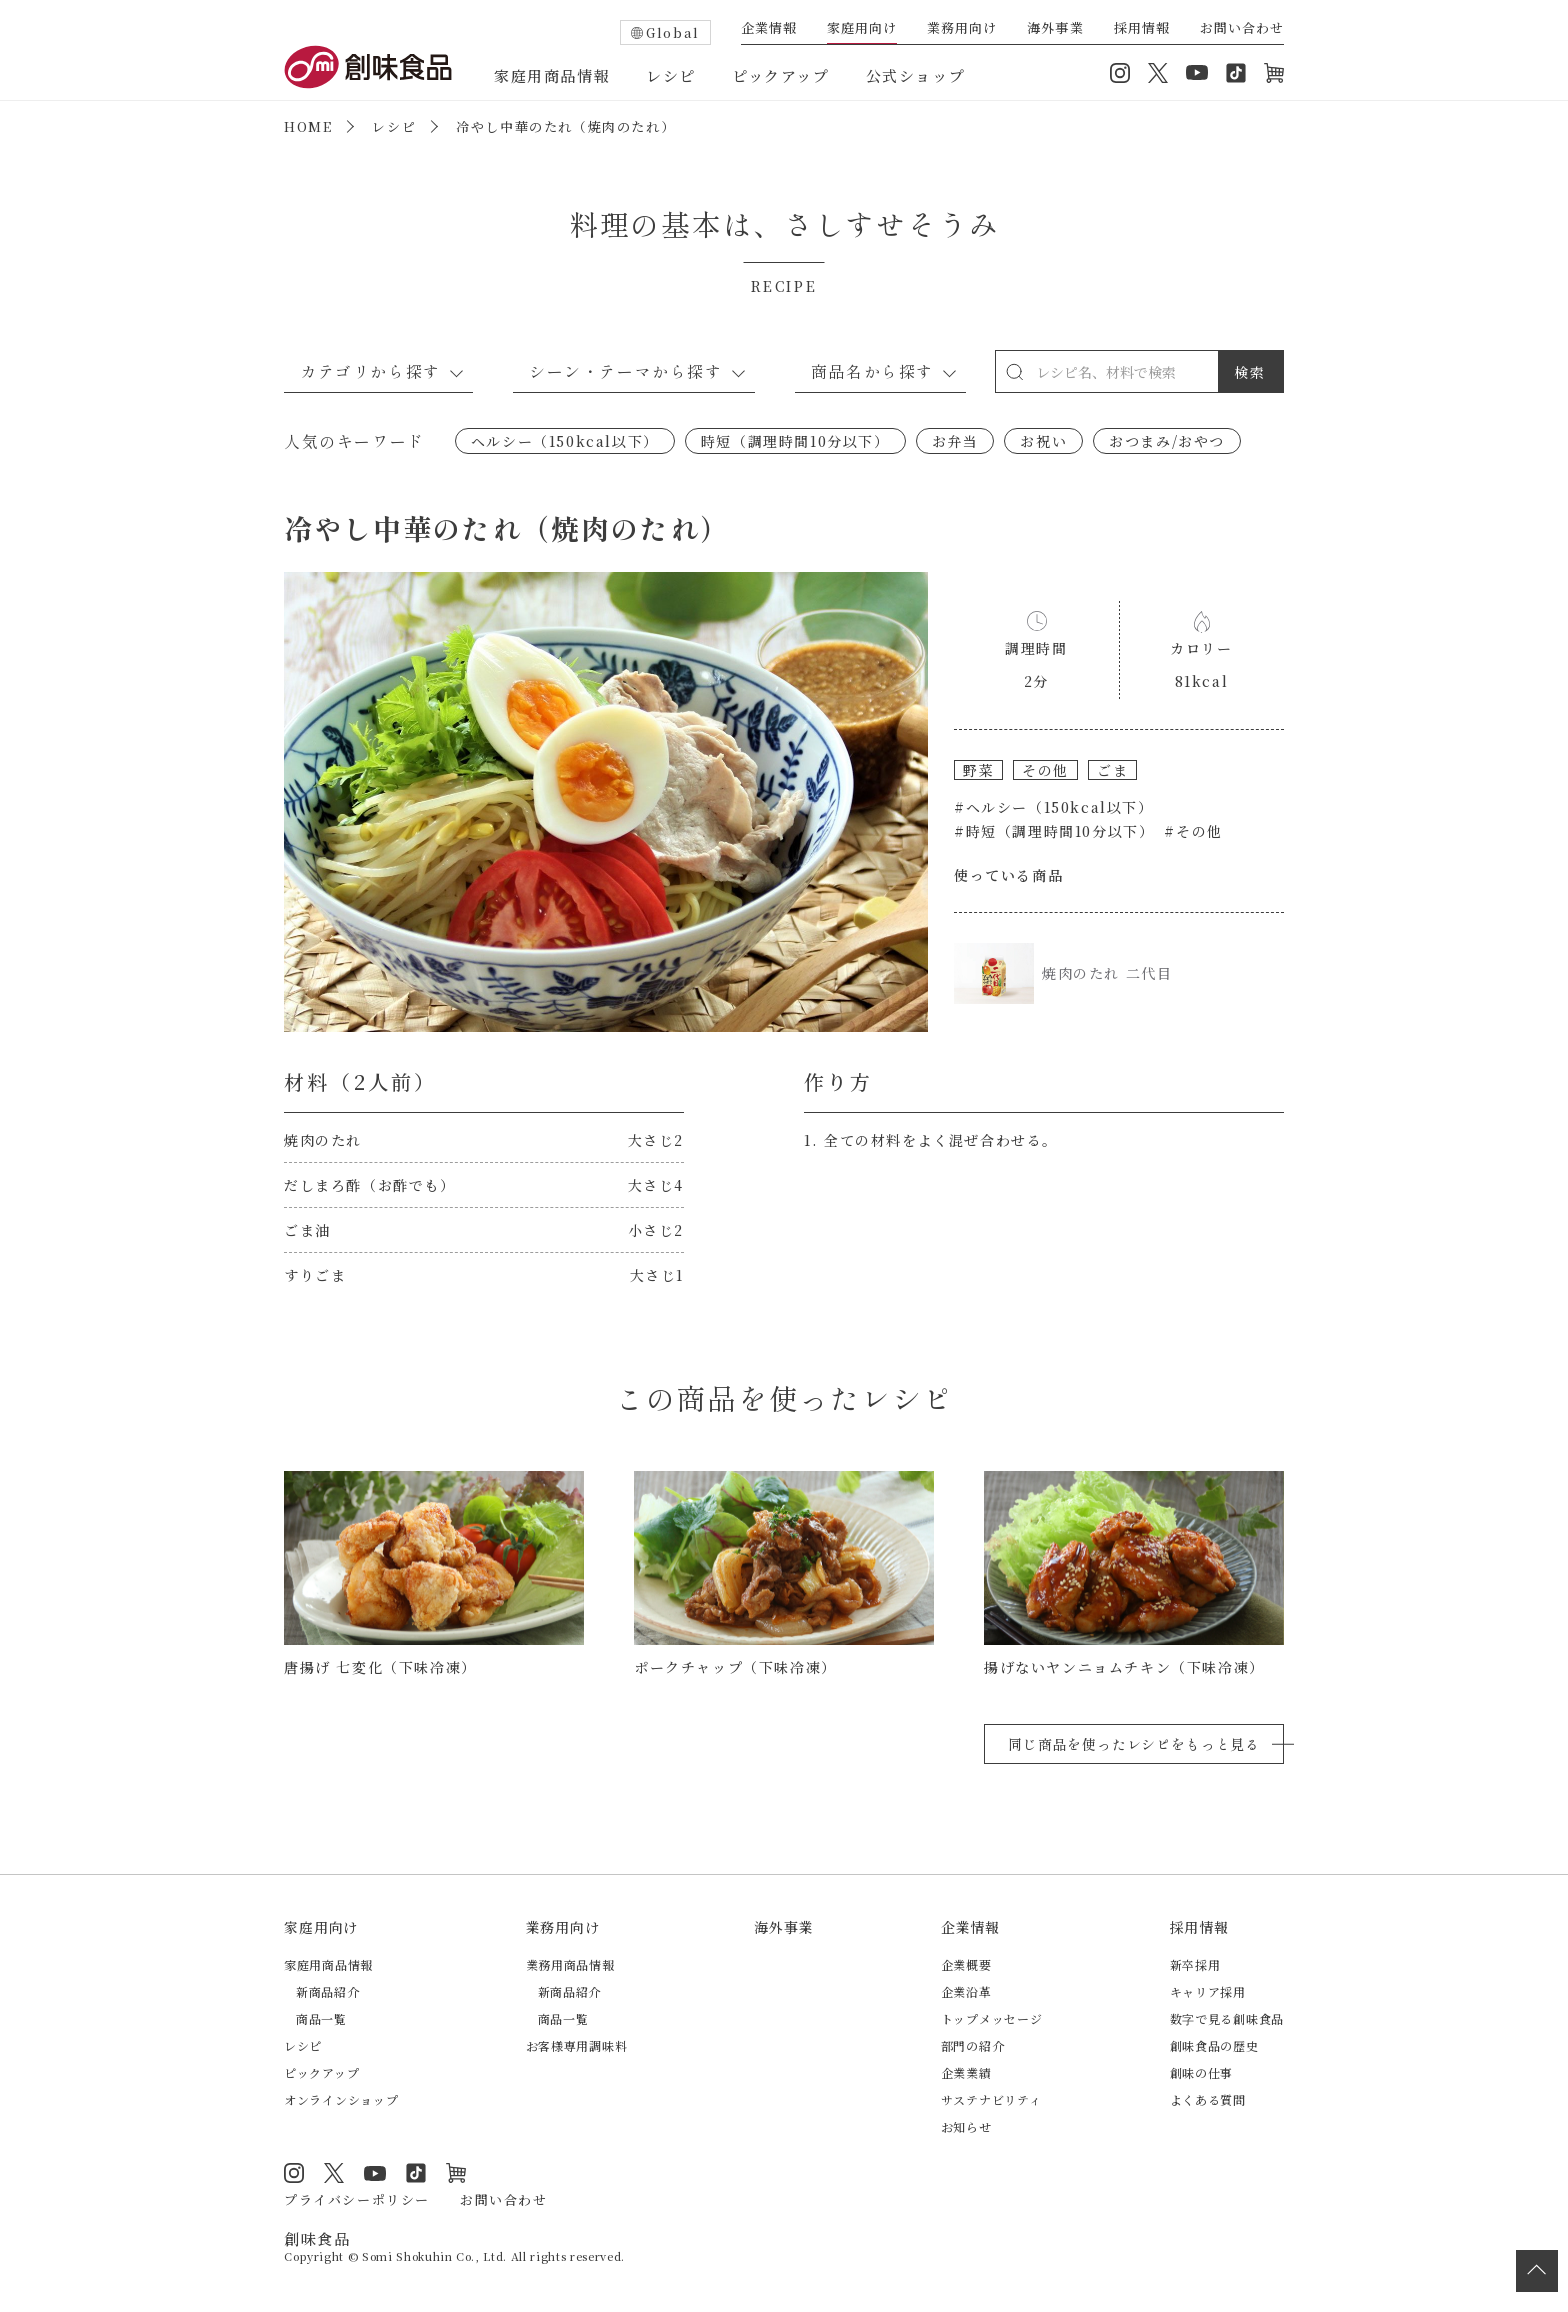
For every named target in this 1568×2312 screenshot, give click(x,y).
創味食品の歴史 (1214, 2045)
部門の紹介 (973, 2045)
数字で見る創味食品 (1227, 2018)
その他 (1045, 770)
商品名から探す (872, 371)
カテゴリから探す (370, 371)
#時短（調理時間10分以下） (1054, 831)
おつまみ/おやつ (1167, 441)
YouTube (1197, 73)
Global (673, 32)
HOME (308, 126)
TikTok (1236, 73)
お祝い (1043, 441)
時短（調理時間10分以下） (795, 441)
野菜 (978, 770)
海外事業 (1055, 29)
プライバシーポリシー (357, 2199)
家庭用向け (862, 29)
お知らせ (966, 2126)
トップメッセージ (992, 2018)
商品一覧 (321, 2018)
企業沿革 (966, 1991)
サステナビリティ (991, 2099)
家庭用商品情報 (552, 75)
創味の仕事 (1202, 2072)
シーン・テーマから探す (626, 371)
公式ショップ (916, 75)
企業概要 (966, 1964)
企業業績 (966, 2072)
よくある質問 (1208, 2099)
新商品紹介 (328, 1991)
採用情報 (1142, 29)
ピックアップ (781, 75)
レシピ (671, 75)
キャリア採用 (1208, 1991)
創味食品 (368, 67)
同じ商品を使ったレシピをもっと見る (1134, 1744)
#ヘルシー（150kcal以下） (1054, 807)
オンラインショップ (1274, 73)
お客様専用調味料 (577, 2045)
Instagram (1120, 73)
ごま (1112, 770)
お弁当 (955, 441)
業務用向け (962, 29)
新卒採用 (1195, 1964)
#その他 (1193, 831)
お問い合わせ (1242, 29)
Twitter (1158, 73)
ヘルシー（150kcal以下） (565, 441)
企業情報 (769, 29)
